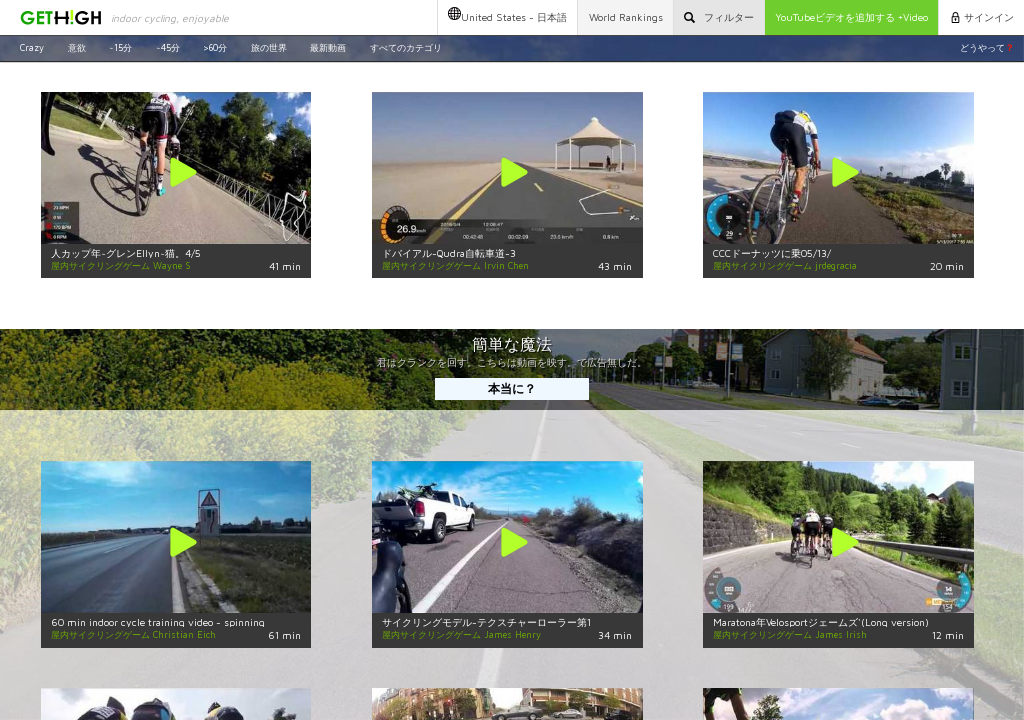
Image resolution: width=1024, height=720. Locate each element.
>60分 (215, 47)
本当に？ (512, 388)
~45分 (168, 47)
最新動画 (328, 47)
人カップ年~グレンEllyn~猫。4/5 (126, 253)
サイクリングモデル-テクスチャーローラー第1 (486, 622)
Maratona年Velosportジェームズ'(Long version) (821, 622)
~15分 (120, 47)
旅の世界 (269, 47)
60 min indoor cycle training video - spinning (158, 622)
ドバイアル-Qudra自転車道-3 (449, 253)
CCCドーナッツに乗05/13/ (772, 253)
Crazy (32, 47)
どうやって (987, 47)
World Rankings (626, 17)
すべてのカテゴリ (406, 47)
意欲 (77, 47)
